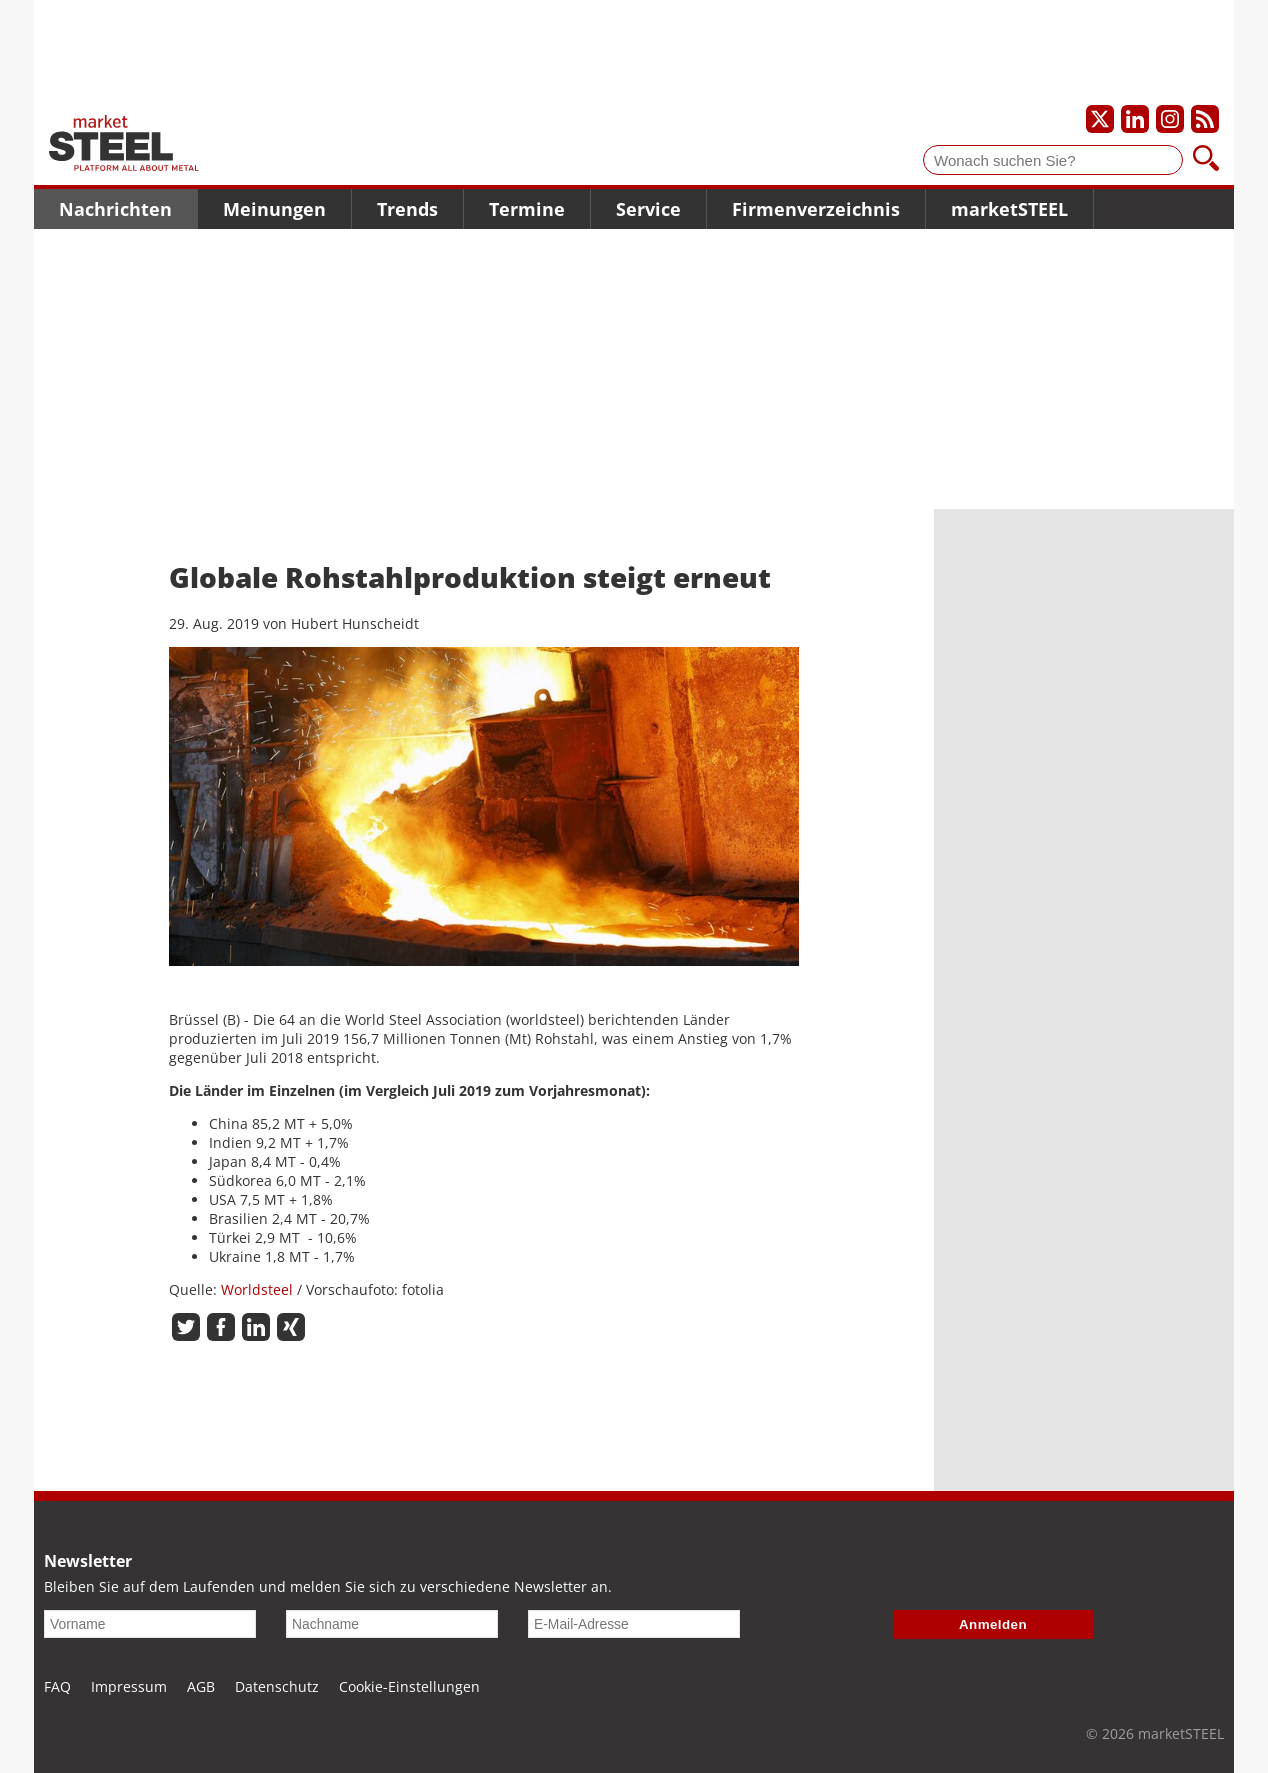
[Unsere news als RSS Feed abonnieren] (1205, 119)
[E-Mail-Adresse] (634, 1624)
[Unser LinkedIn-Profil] (1135, 119)
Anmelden (993, 1624)
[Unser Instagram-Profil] (1170, 119)
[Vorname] (150, 1624)
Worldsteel (257, 1289)
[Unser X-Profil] (1100, 119)
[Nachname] (392, 1624)
